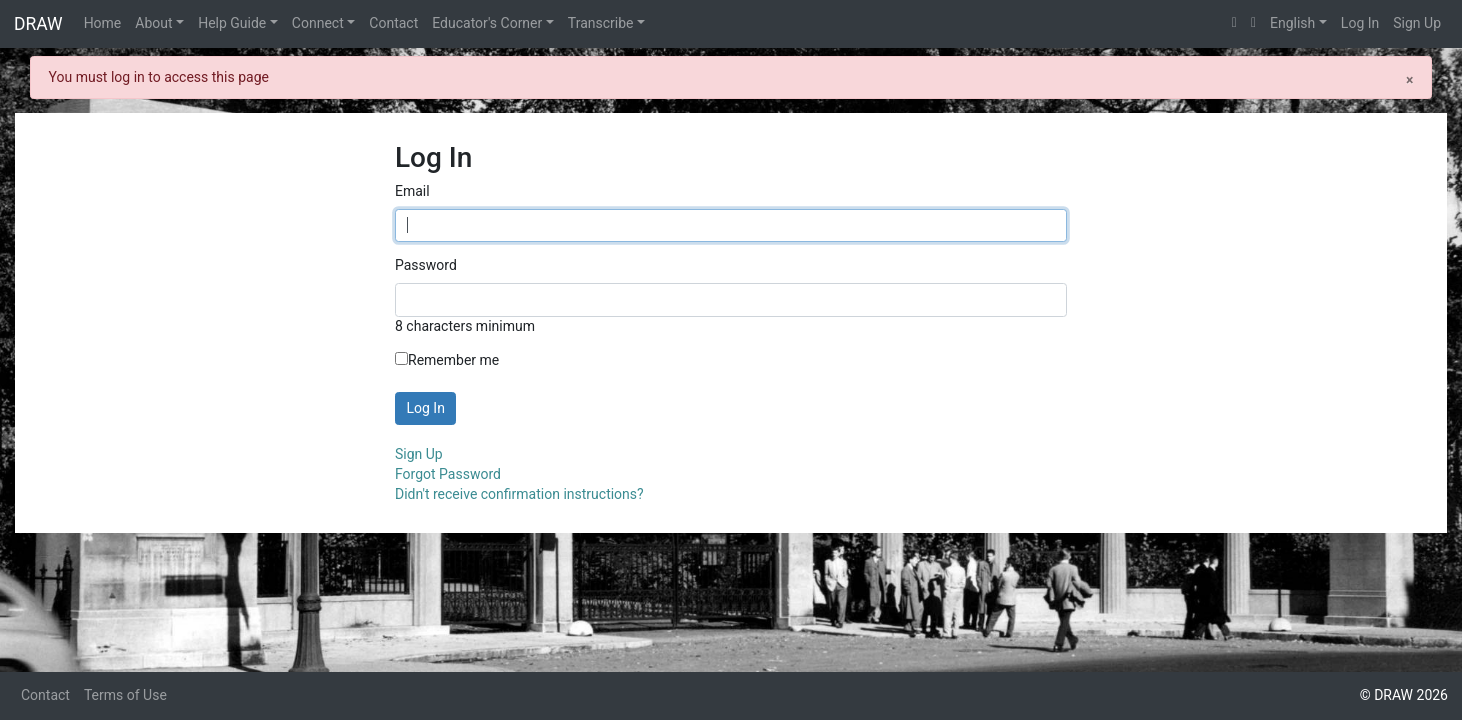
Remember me (447, 360)
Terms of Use (125, 695)
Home (103, 23)
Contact (393, 23)
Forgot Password (448, 474)
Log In (1360, 23)
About (153, 23)
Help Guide (232, 23)
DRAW (38, 24)
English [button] (1292, 23)
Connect (318, 23)
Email (412, 191)
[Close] (1409, 79)
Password (426, 265)
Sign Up (1417, 23)
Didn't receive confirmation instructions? (519, 494)
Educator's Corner (487, 23)
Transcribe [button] (601, 23)
